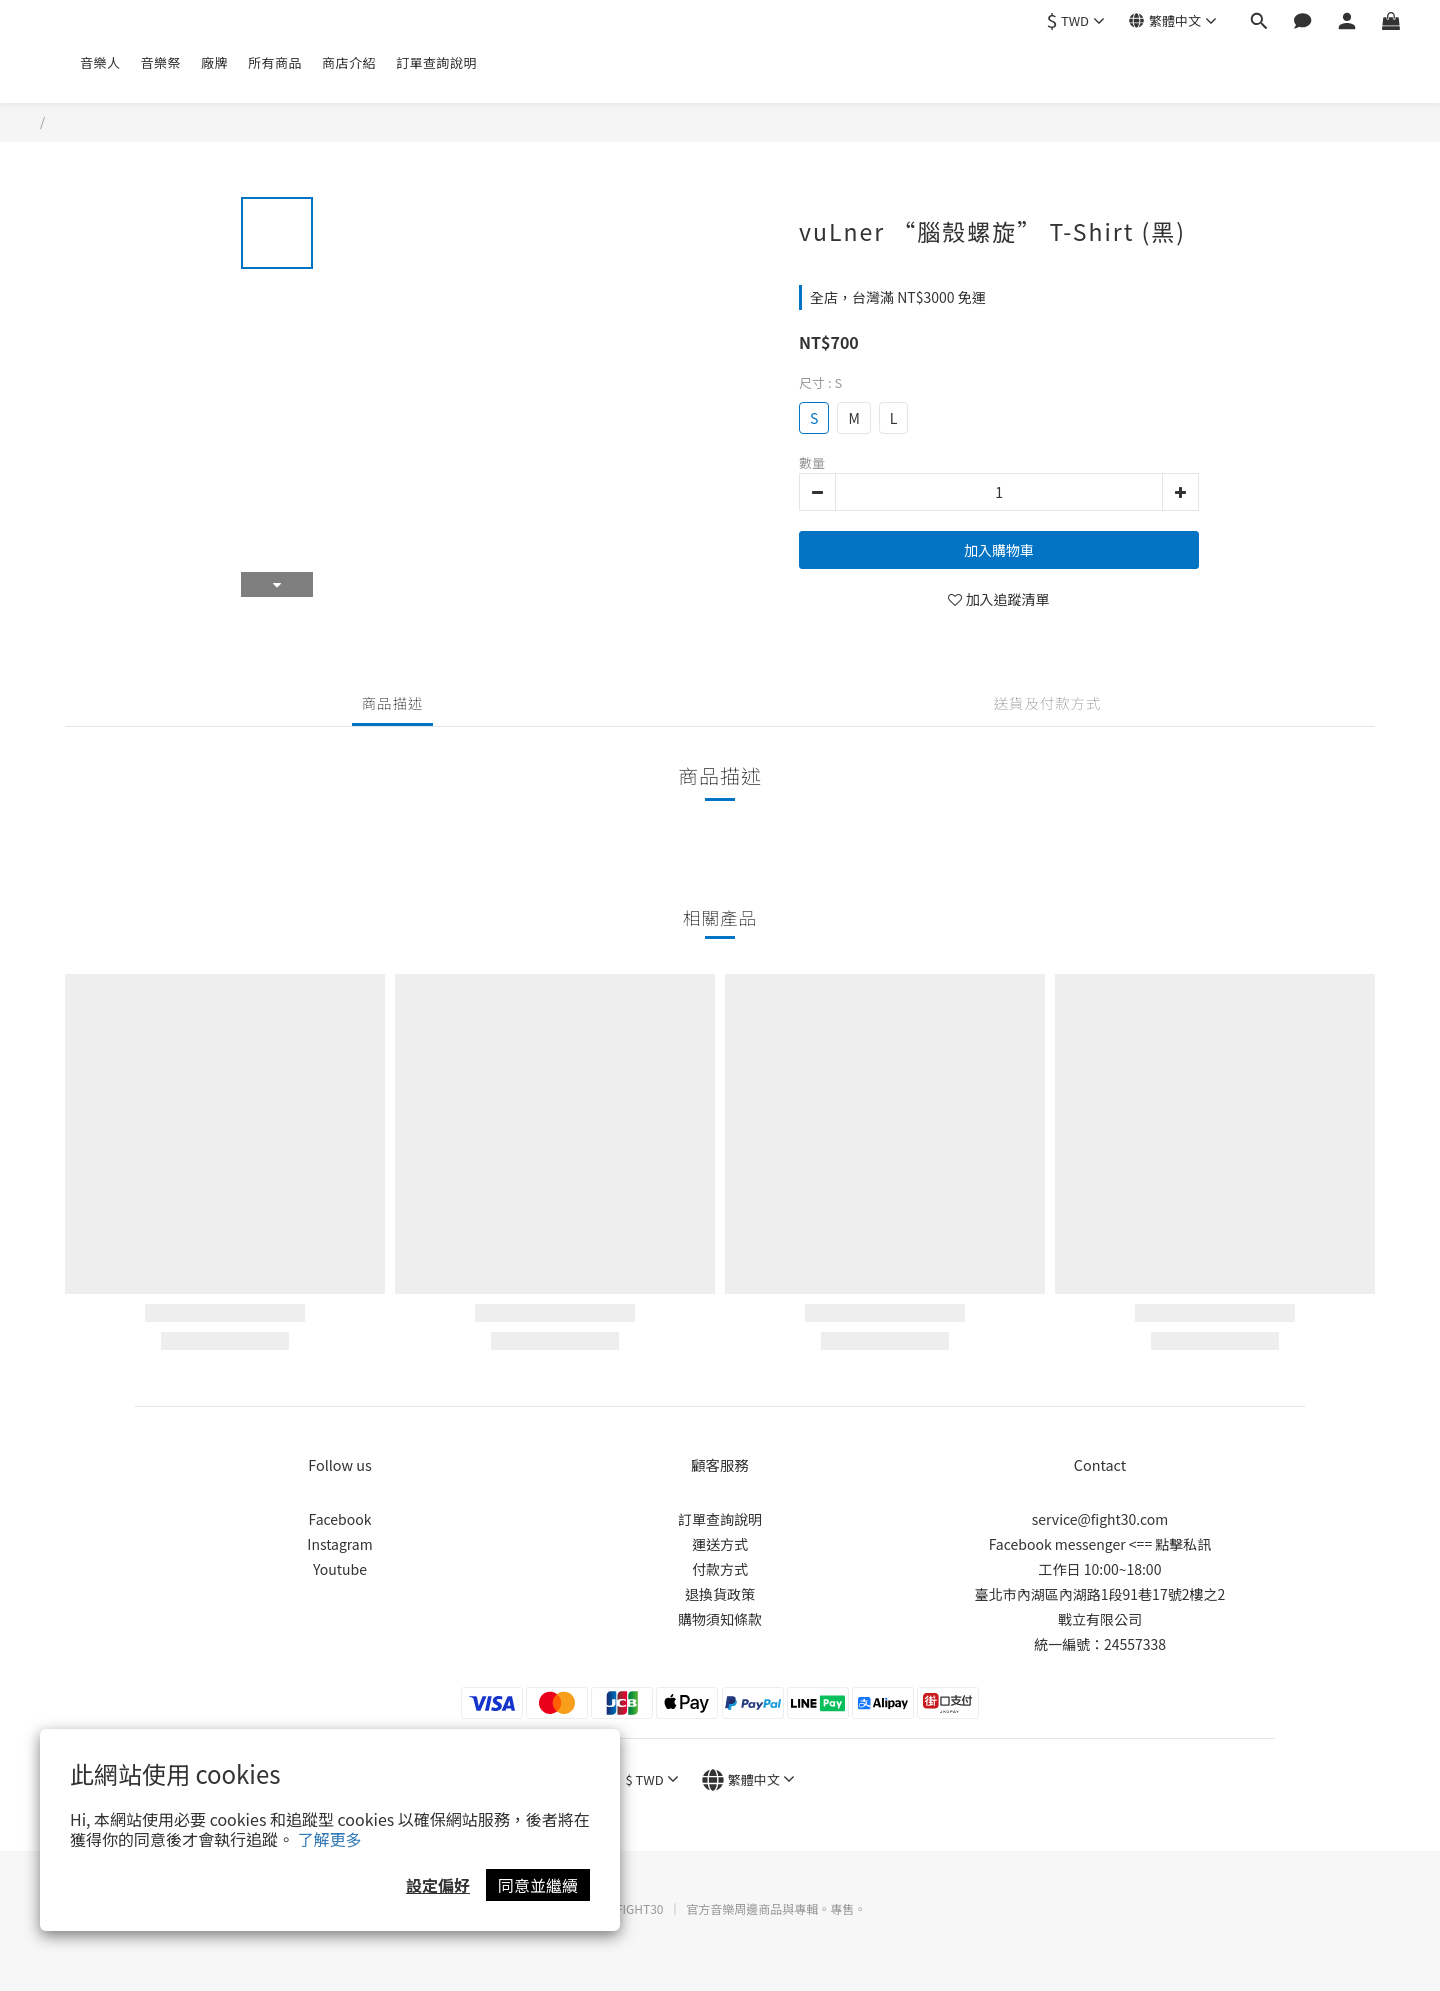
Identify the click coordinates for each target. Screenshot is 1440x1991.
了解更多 (330, 1839)
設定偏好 (438, 1885)
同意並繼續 (538, 1885)
